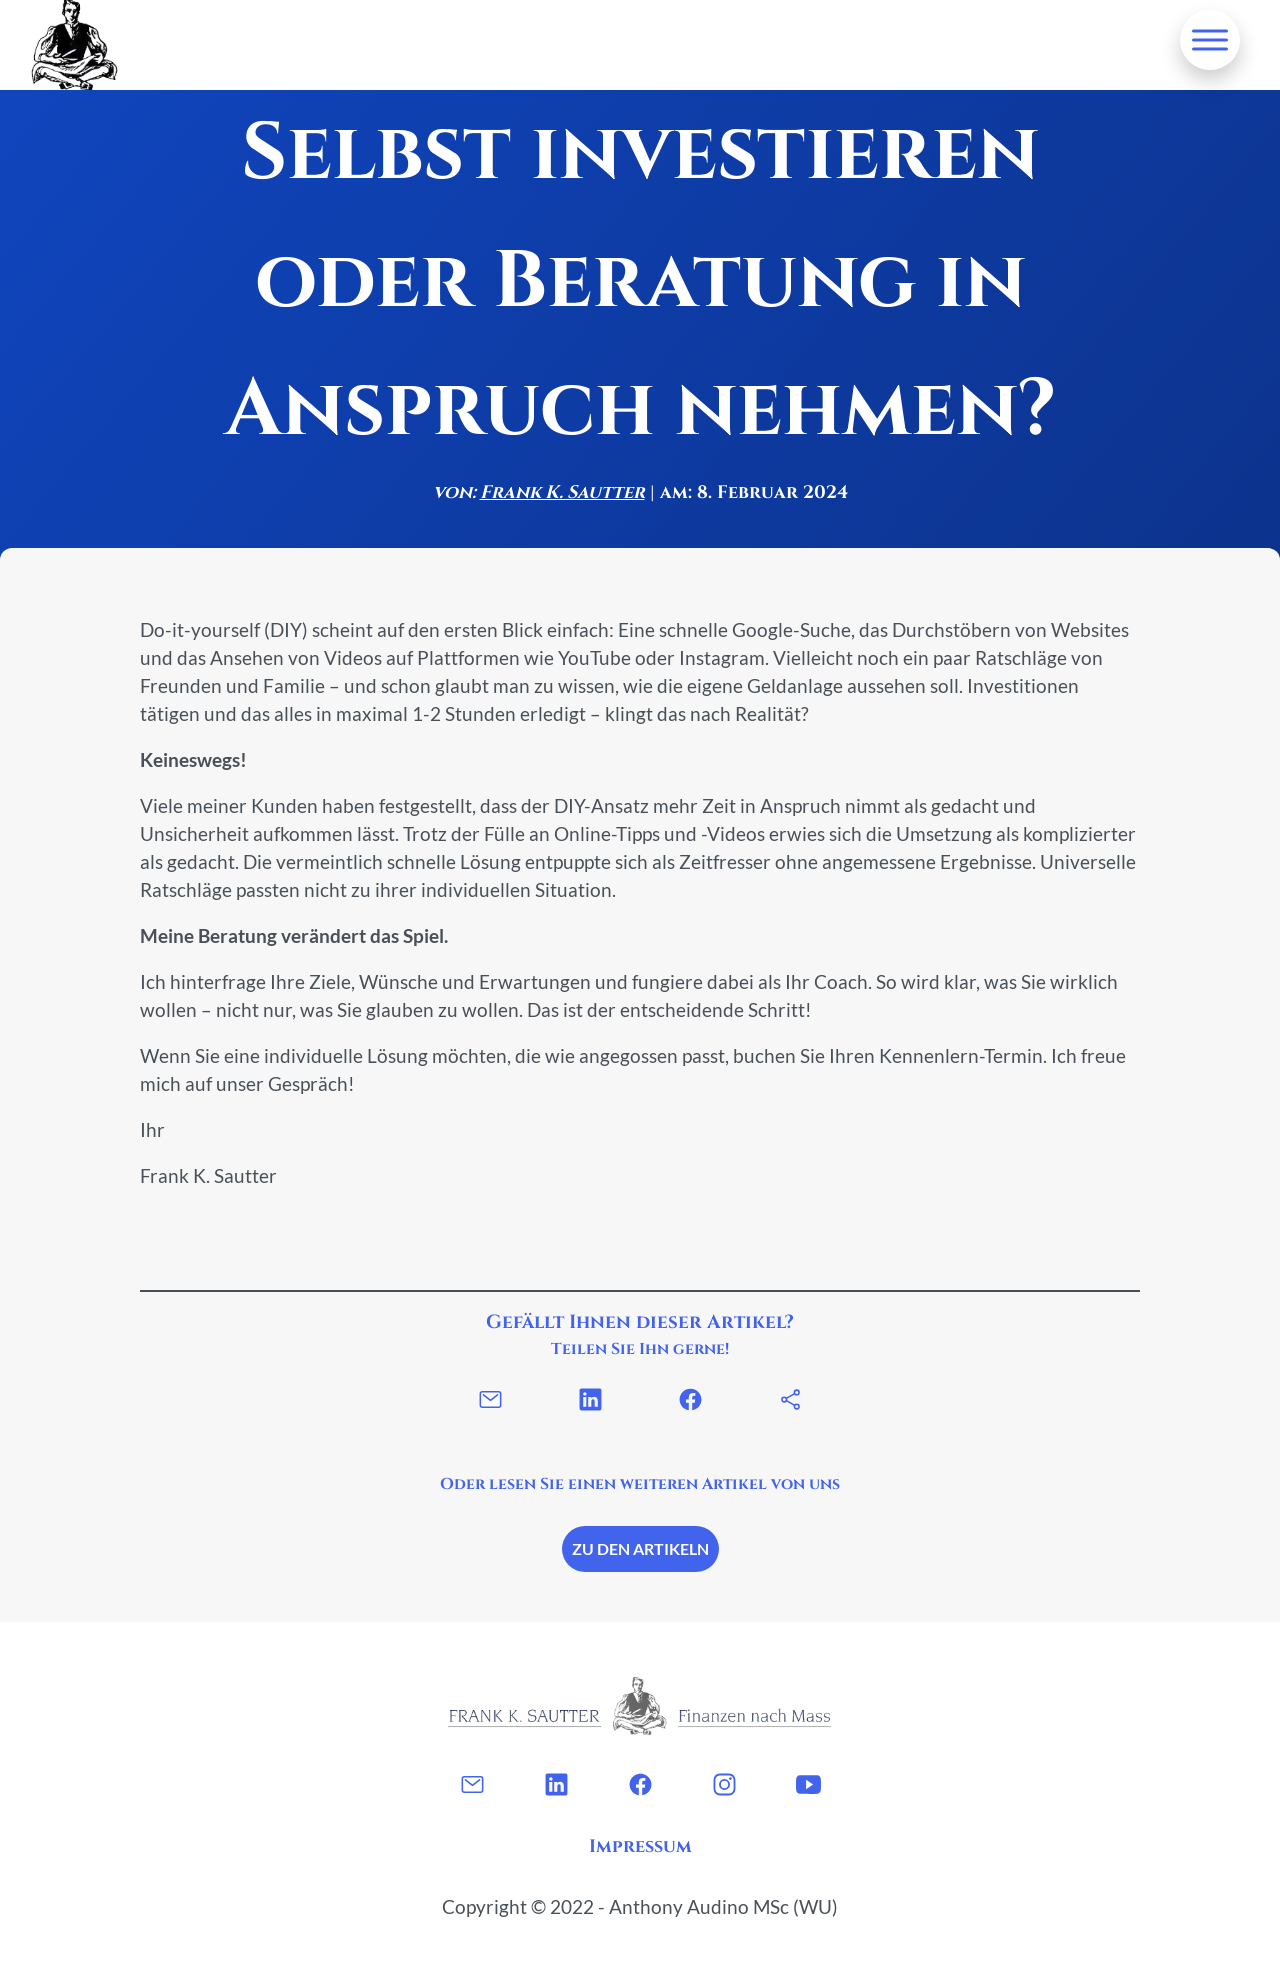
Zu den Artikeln (640, 1548)
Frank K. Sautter (562, 492)
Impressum (640, 1846)
